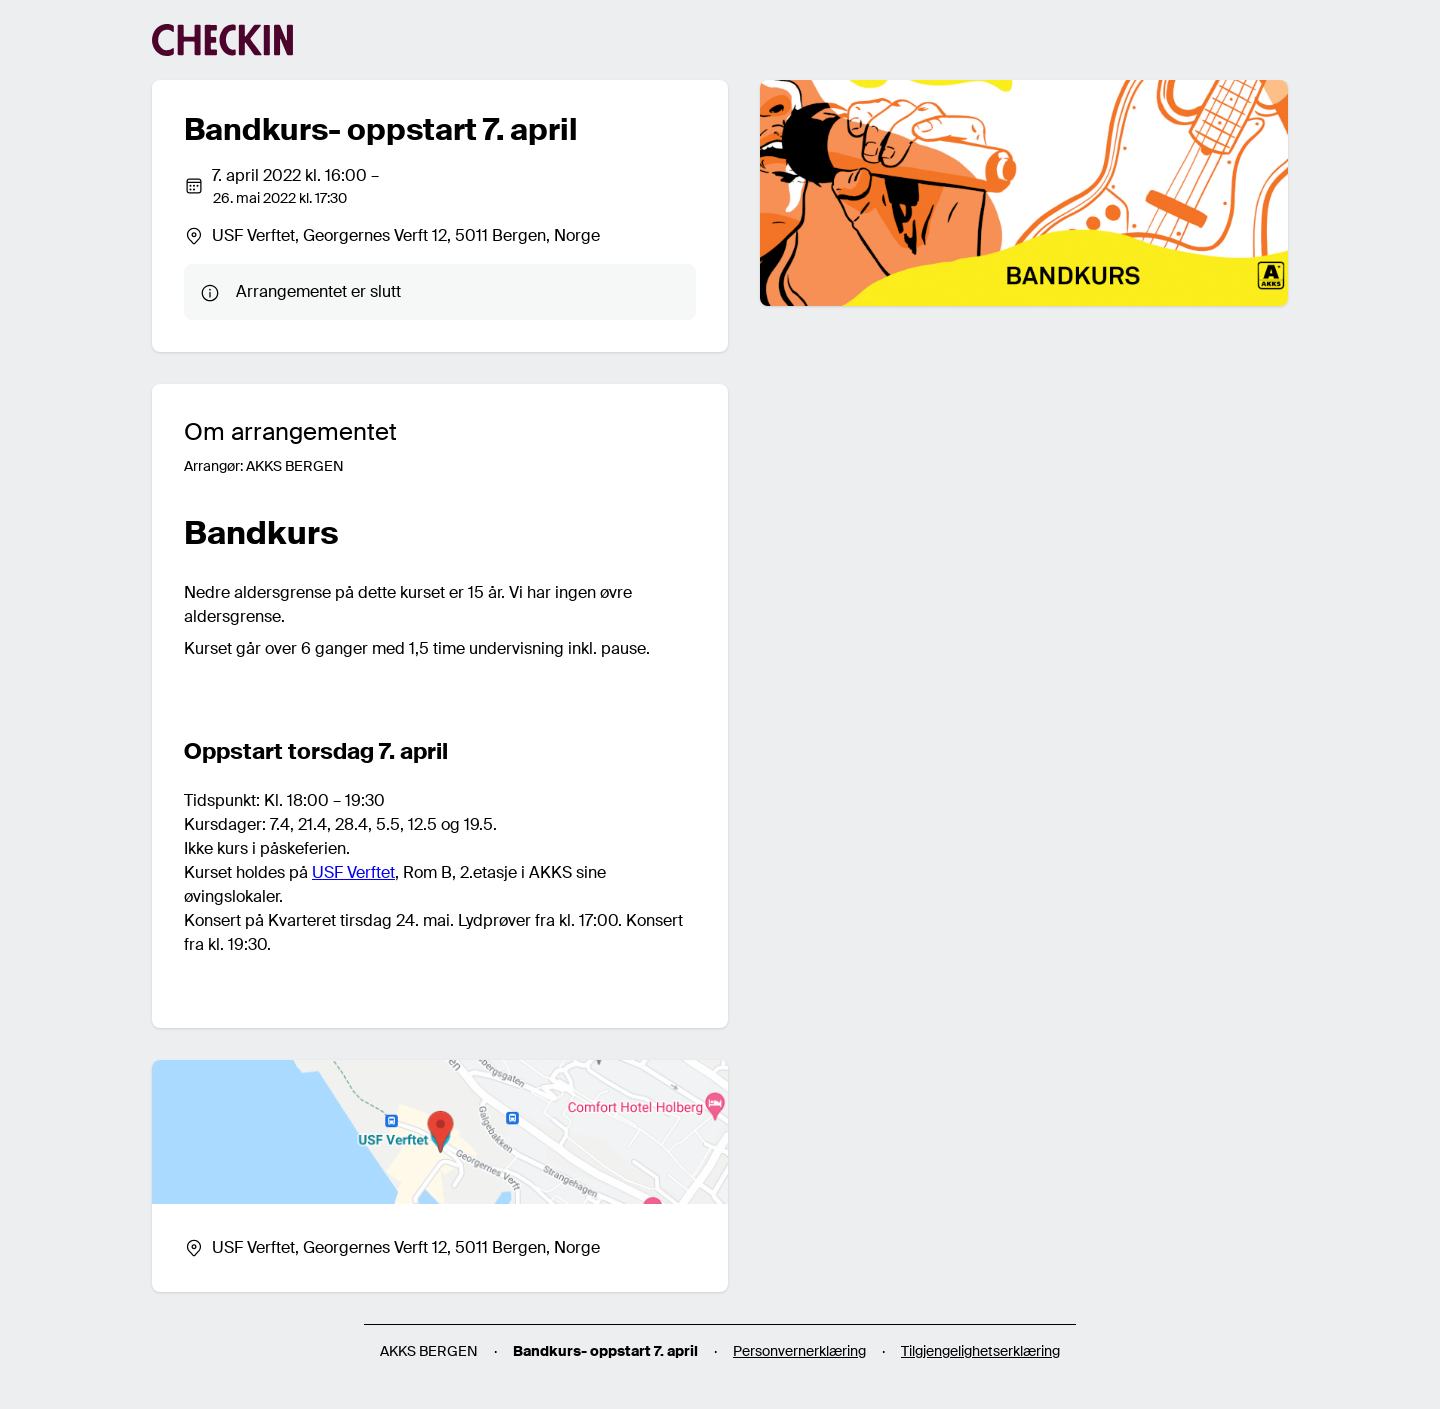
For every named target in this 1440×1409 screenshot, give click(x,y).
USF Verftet (353, 872)
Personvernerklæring (799, 1351)
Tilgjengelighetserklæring (980, 1351)
